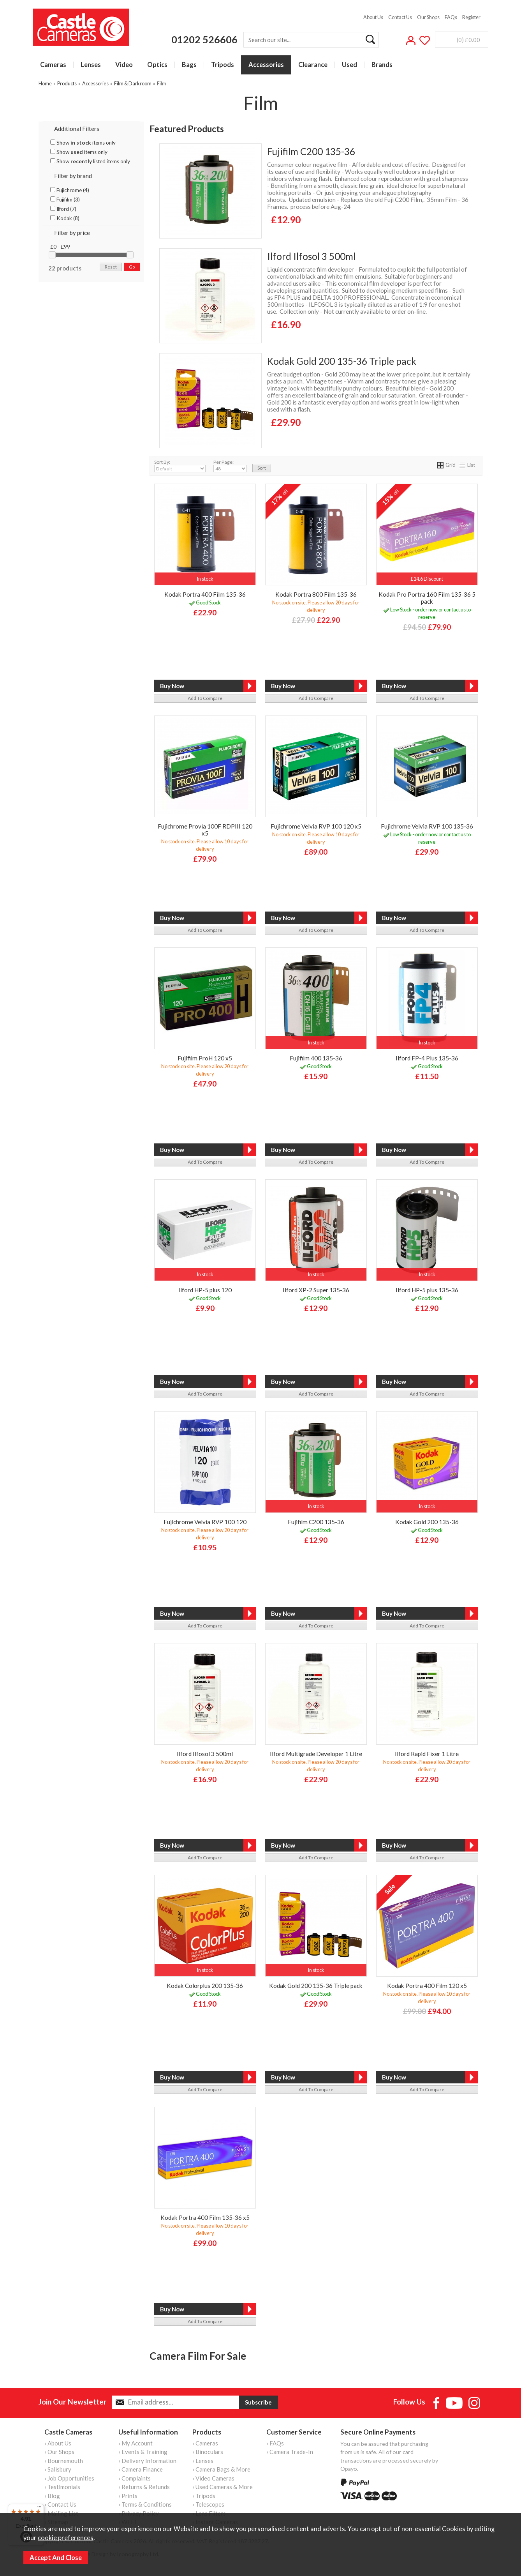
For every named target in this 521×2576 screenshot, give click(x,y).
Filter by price (72, 232)
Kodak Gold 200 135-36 (427, 1521)
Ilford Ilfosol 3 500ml (311, 256)
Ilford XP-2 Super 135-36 (316, 1289)
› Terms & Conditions (145, 2504)
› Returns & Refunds (144, 2486)
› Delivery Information (147, 2460)
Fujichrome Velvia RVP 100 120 (205, 1521)
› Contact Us (60, 2504)
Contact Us (400, 17)
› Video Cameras (213, 2478)
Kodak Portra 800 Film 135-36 (316, 594)
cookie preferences (65, 2538)
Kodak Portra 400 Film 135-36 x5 (205, 2217)
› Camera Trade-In (289, 2451)
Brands (382, 65)
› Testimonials (62, 2486)
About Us (373, 17)
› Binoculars (207, 2451)
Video (124, 65)
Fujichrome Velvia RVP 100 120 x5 (316, 826)
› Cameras (205, 2443)
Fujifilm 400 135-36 (316, 1058)
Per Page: (230, 465)
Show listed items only (90, 161)
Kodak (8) (64, 218)
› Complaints (134, 2478)
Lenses (91, 65)
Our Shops (428, 17)
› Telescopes (208, 2504)
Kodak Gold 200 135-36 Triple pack (341, 361)
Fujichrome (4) (69, 190)
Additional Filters (76, 128)
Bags (189, 65)
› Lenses (202, 2460)
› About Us (57, 2443)
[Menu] (39, 2508)
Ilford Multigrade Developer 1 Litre (316, 1753)
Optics (157, 65)
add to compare (205, 698)
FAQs (451, 17)
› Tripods (203, 2495)
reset (111, 266)
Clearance (312, 65)
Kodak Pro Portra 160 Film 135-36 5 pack (426, 598)
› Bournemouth (63, 2460)
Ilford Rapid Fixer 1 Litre (427, 1753)
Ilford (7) (63, 209)
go (132, 266)
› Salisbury (57, 2469)
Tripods (222, 65)
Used (349, 65)
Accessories (266, 65)
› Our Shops (59, 2451)
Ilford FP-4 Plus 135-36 (427, 1058)
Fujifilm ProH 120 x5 (205, 1058)
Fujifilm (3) (65, 199)
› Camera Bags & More (221, 2469)
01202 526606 (204, 39)
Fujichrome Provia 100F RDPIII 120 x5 (205, 830)
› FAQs (275, 2443)
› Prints (127, 2495)
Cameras (53, 65)
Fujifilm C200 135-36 (311, 151)
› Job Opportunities (69, 2478)
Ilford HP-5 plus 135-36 (427, 1289)
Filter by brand (73, 175)
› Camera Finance (140, 2469)
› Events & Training (142, 2451)
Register (471, 17)
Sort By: (180, 465)
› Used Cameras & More (222, 2486)
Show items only (83, 143)
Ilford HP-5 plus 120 (205, 1289)
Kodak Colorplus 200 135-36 (205, 1985)
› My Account (135, 2443)
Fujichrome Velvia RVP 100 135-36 (427, 826)
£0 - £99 (60, 247)
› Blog (52, 2495)
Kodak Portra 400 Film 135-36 (205, 594)
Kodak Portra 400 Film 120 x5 (427, 1985)
